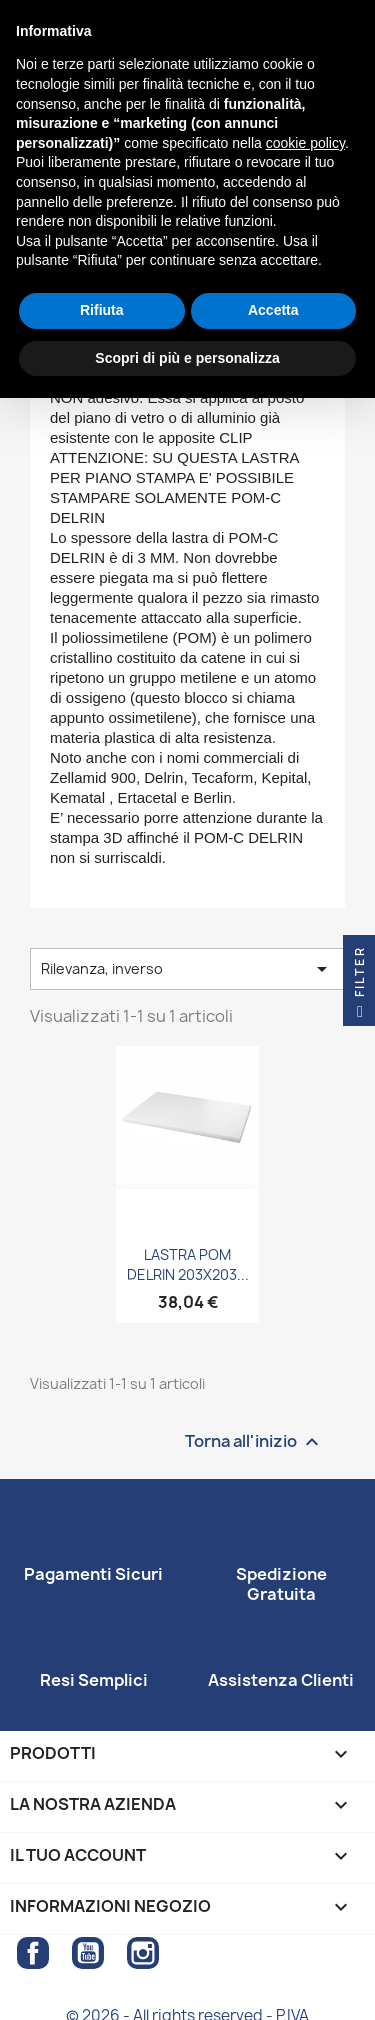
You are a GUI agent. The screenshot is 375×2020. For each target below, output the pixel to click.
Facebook (33, 1953)
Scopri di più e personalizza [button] (187, 358)
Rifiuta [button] (102, 310)
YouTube (88, 1953)
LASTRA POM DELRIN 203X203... (188, 1264)
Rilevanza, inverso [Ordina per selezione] (187, 969)
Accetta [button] (273, 310)
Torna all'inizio (254, 1442)
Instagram (143, 1953)
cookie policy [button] (305, 143)
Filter (359, 986)
